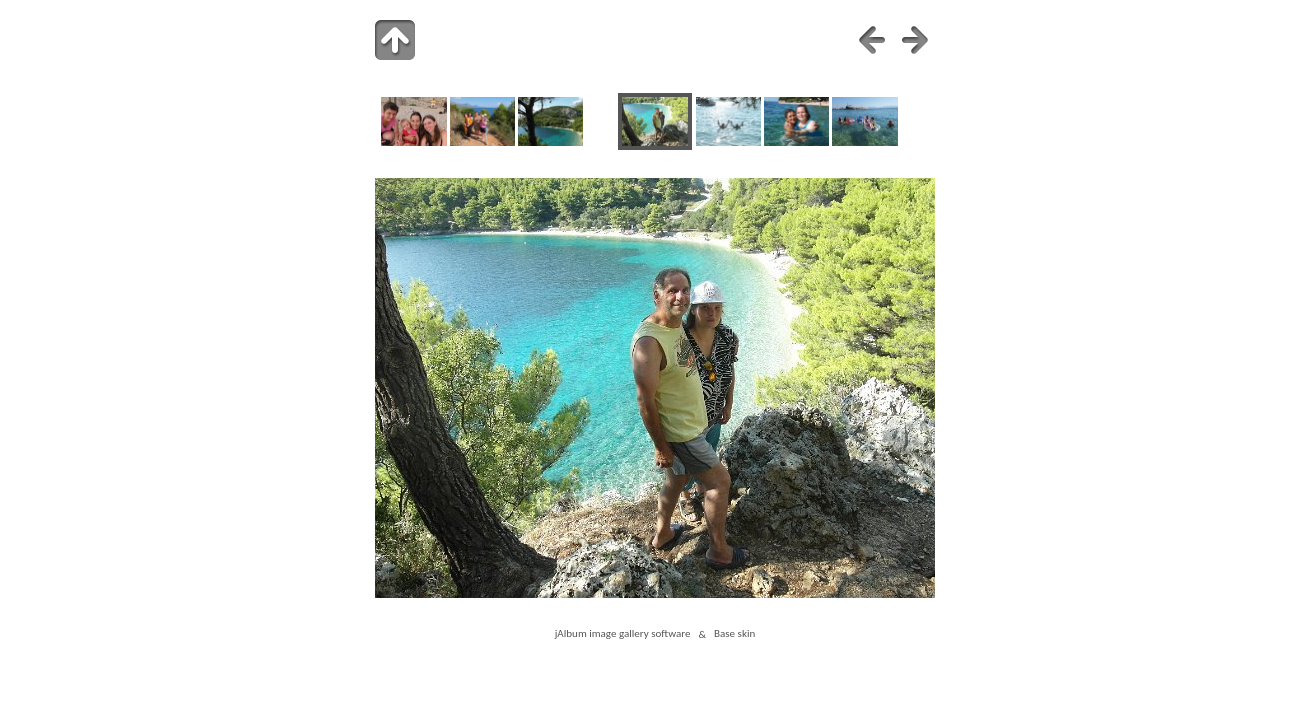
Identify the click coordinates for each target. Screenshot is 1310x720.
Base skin (734, 634)
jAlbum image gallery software (623, 634)
